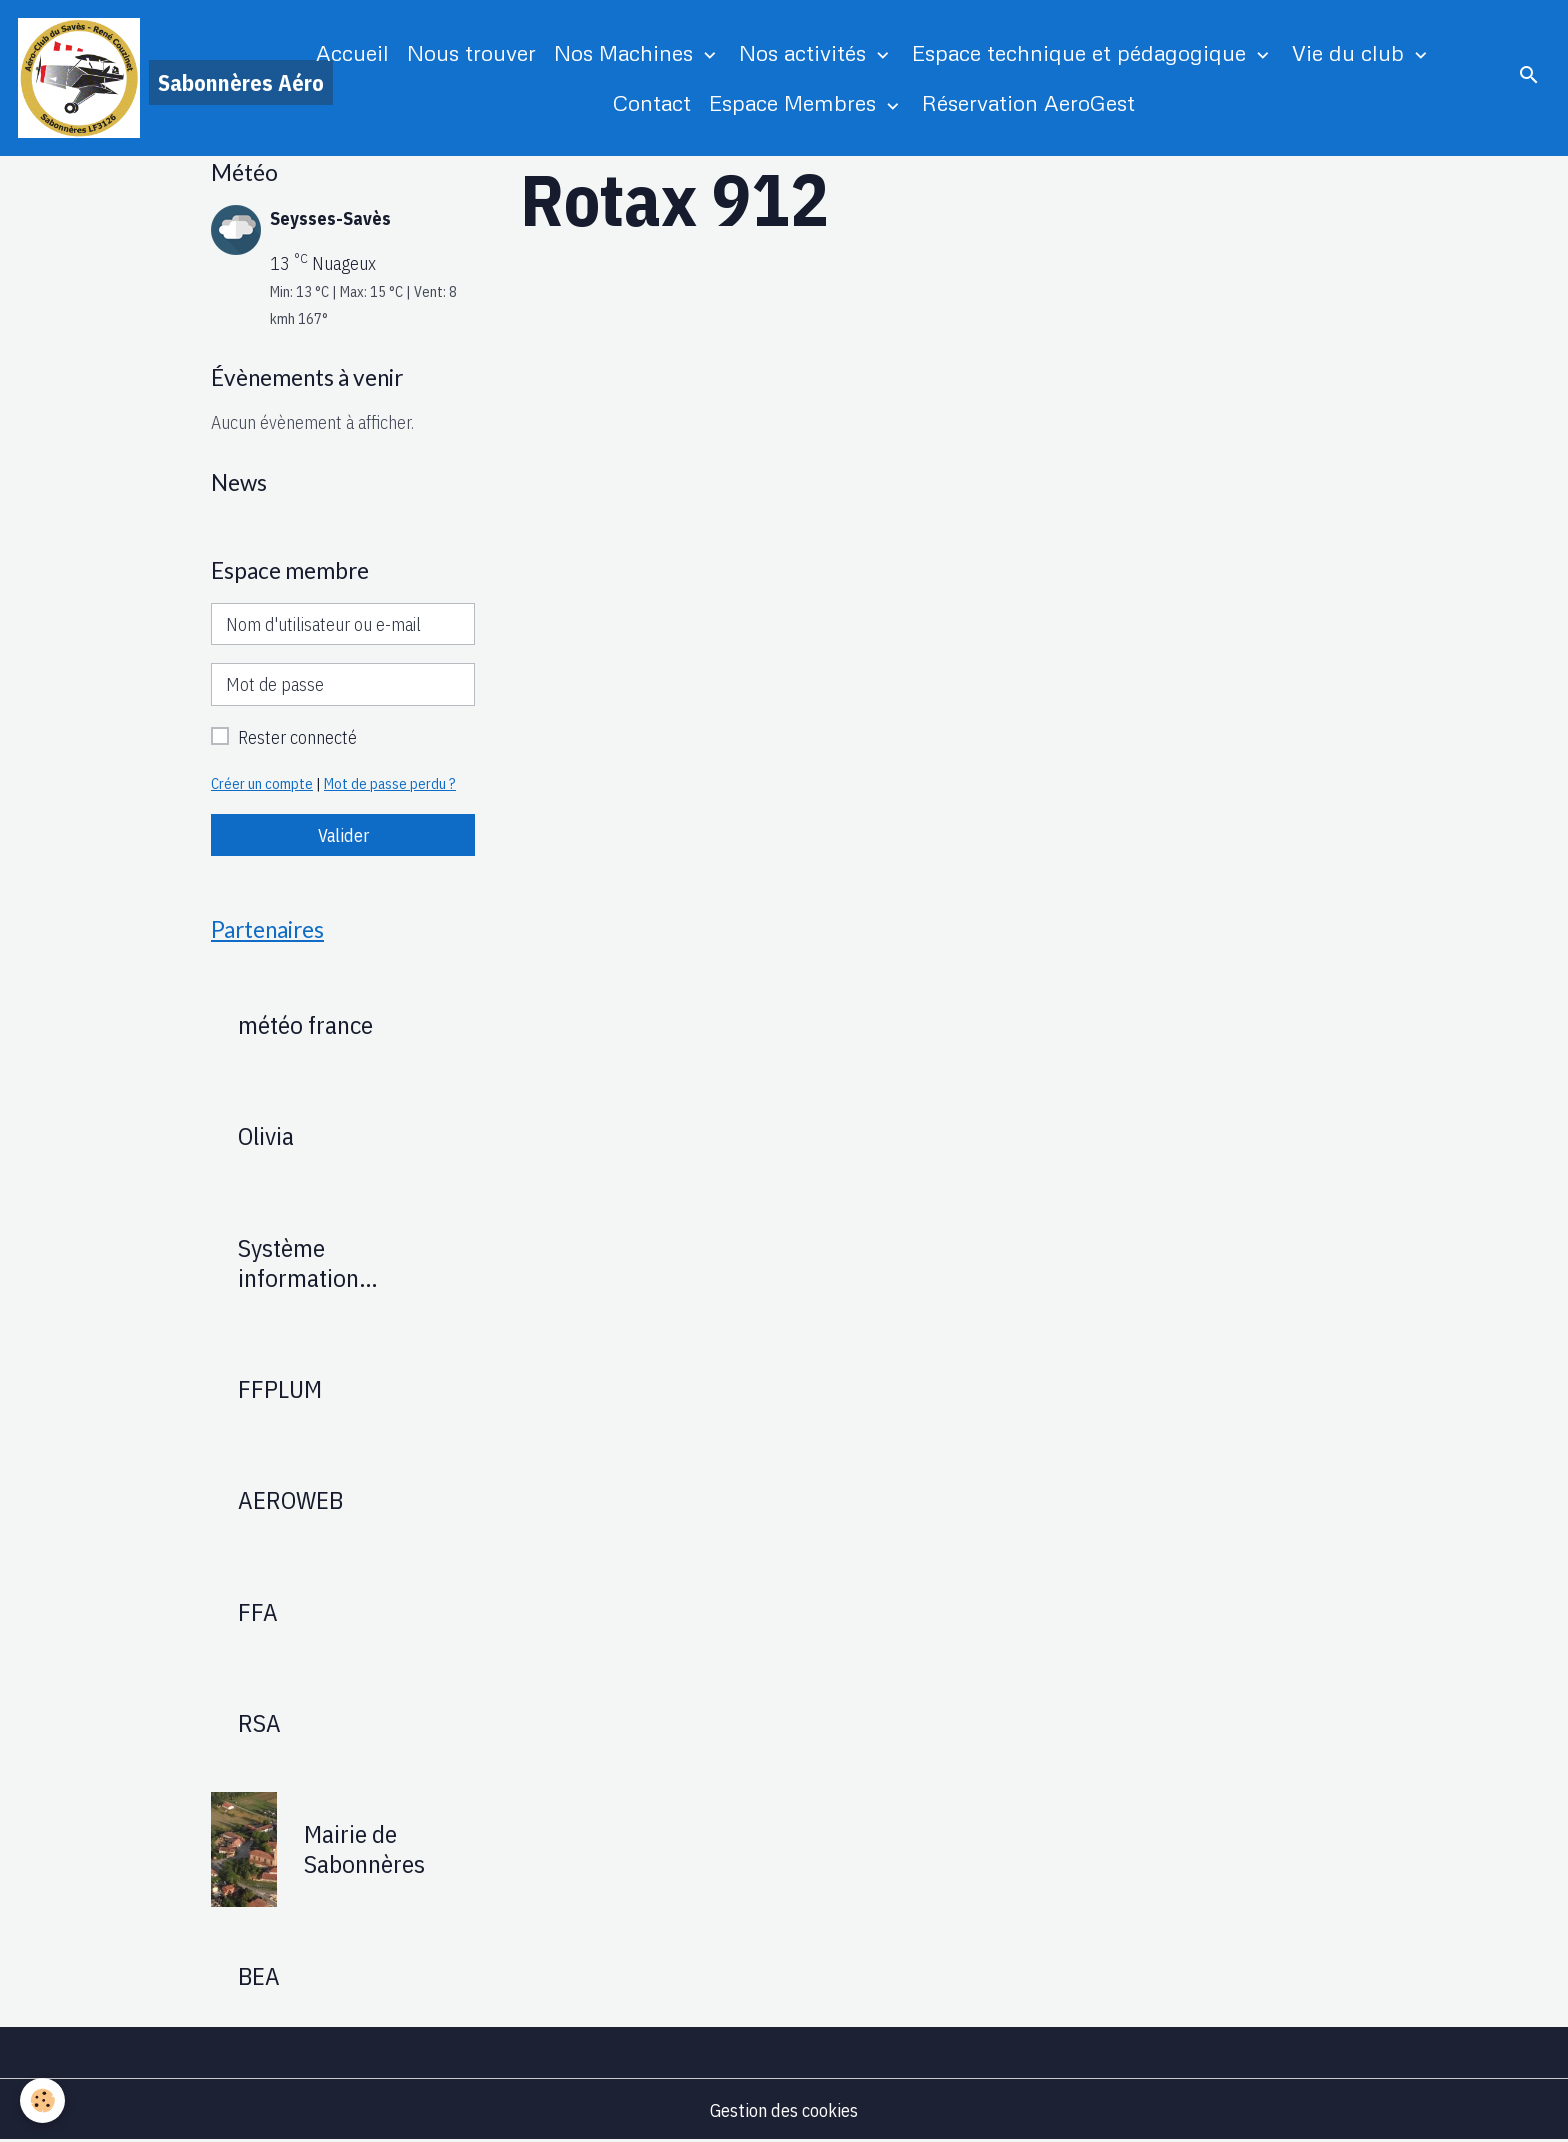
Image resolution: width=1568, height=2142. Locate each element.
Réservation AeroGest (1028, 102)
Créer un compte (262, 783)
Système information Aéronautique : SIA (334, 1263)
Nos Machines (626, 52)
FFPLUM (280, 1389)
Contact (652, 102)
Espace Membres (795, 102)
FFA (258, 1612)
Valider (343, 835)
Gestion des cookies (784, 2110)
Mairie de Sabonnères (364, 1849)
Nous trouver (471, 52)
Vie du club (1351, 52)
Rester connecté (297, 737)
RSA (259, 1723)
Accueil (352, 52)
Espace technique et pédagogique (1082, 52)
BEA (259, 1976)
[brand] (133, 78)
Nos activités (805, 52)
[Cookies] (42, 2100)
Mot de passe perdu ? (390, 783)
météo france (305, 1025)
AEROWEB (290, 1500)
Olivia (266, 1136)
